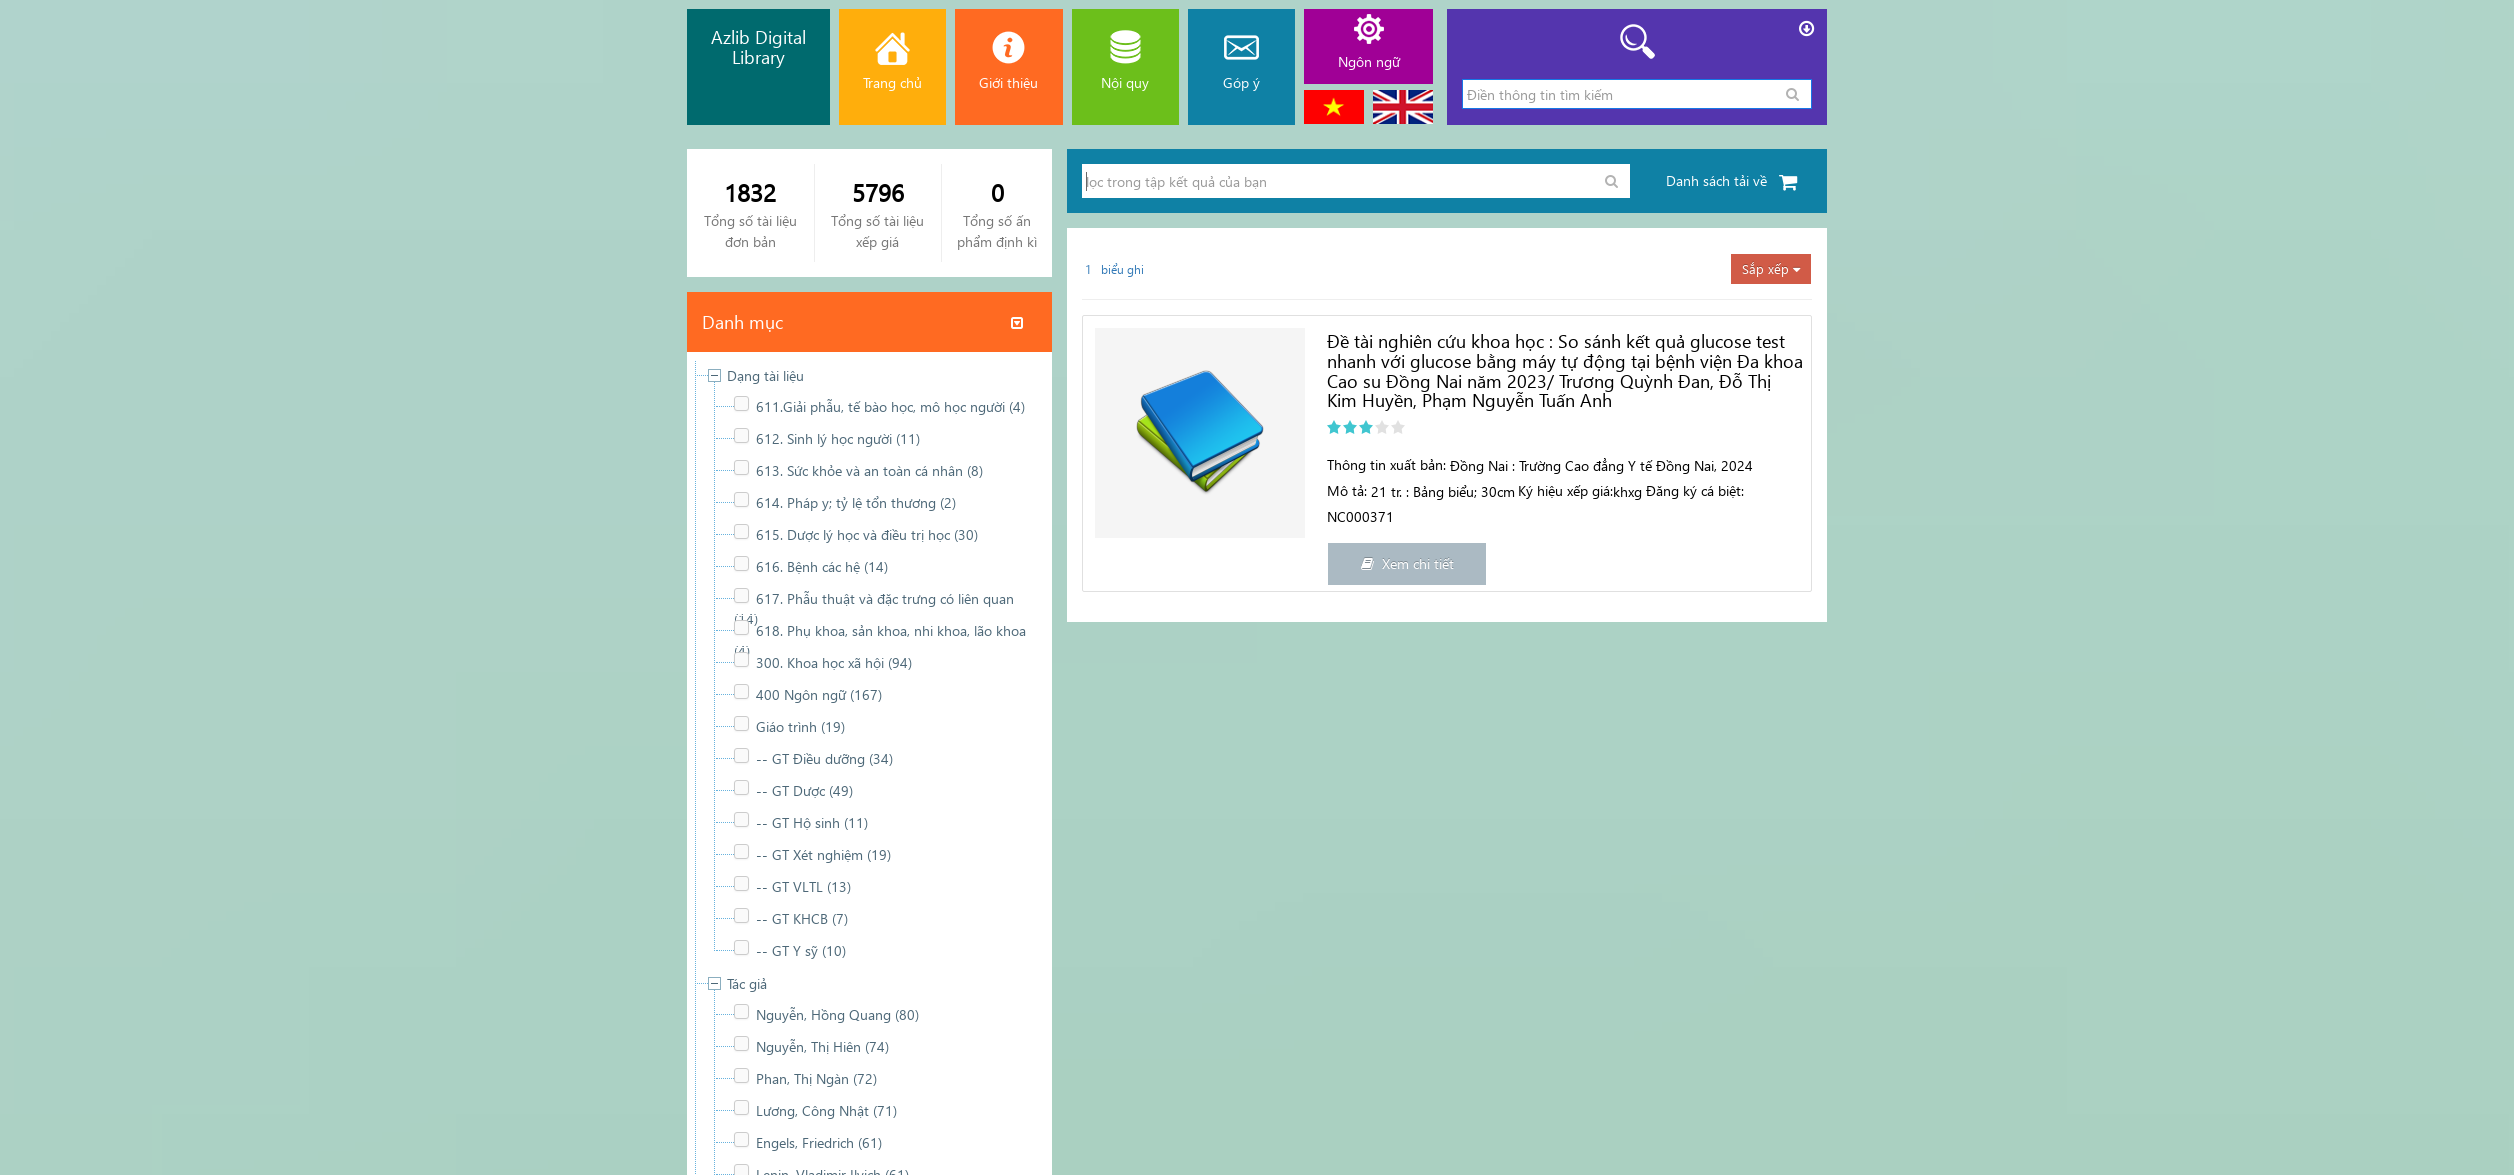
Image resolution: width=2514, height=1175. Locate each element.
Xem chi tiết (1407, 563)
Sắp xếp (1771, 268)
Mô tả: (1347, 490)
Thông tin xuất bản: (1386, 464)
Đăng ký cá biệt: (1695, 490)
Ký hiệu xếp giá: (1565, 490)
